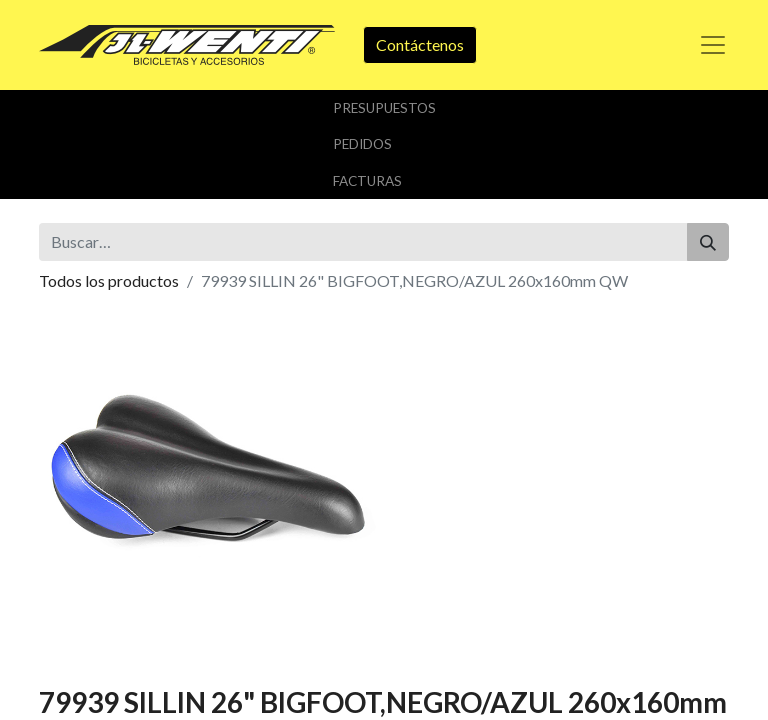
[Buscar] (708, 242)
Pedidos (362, 144)
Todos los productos (109, 280)
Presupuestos (384, 108)
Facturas (367, 181)
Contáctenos (420, 44)
